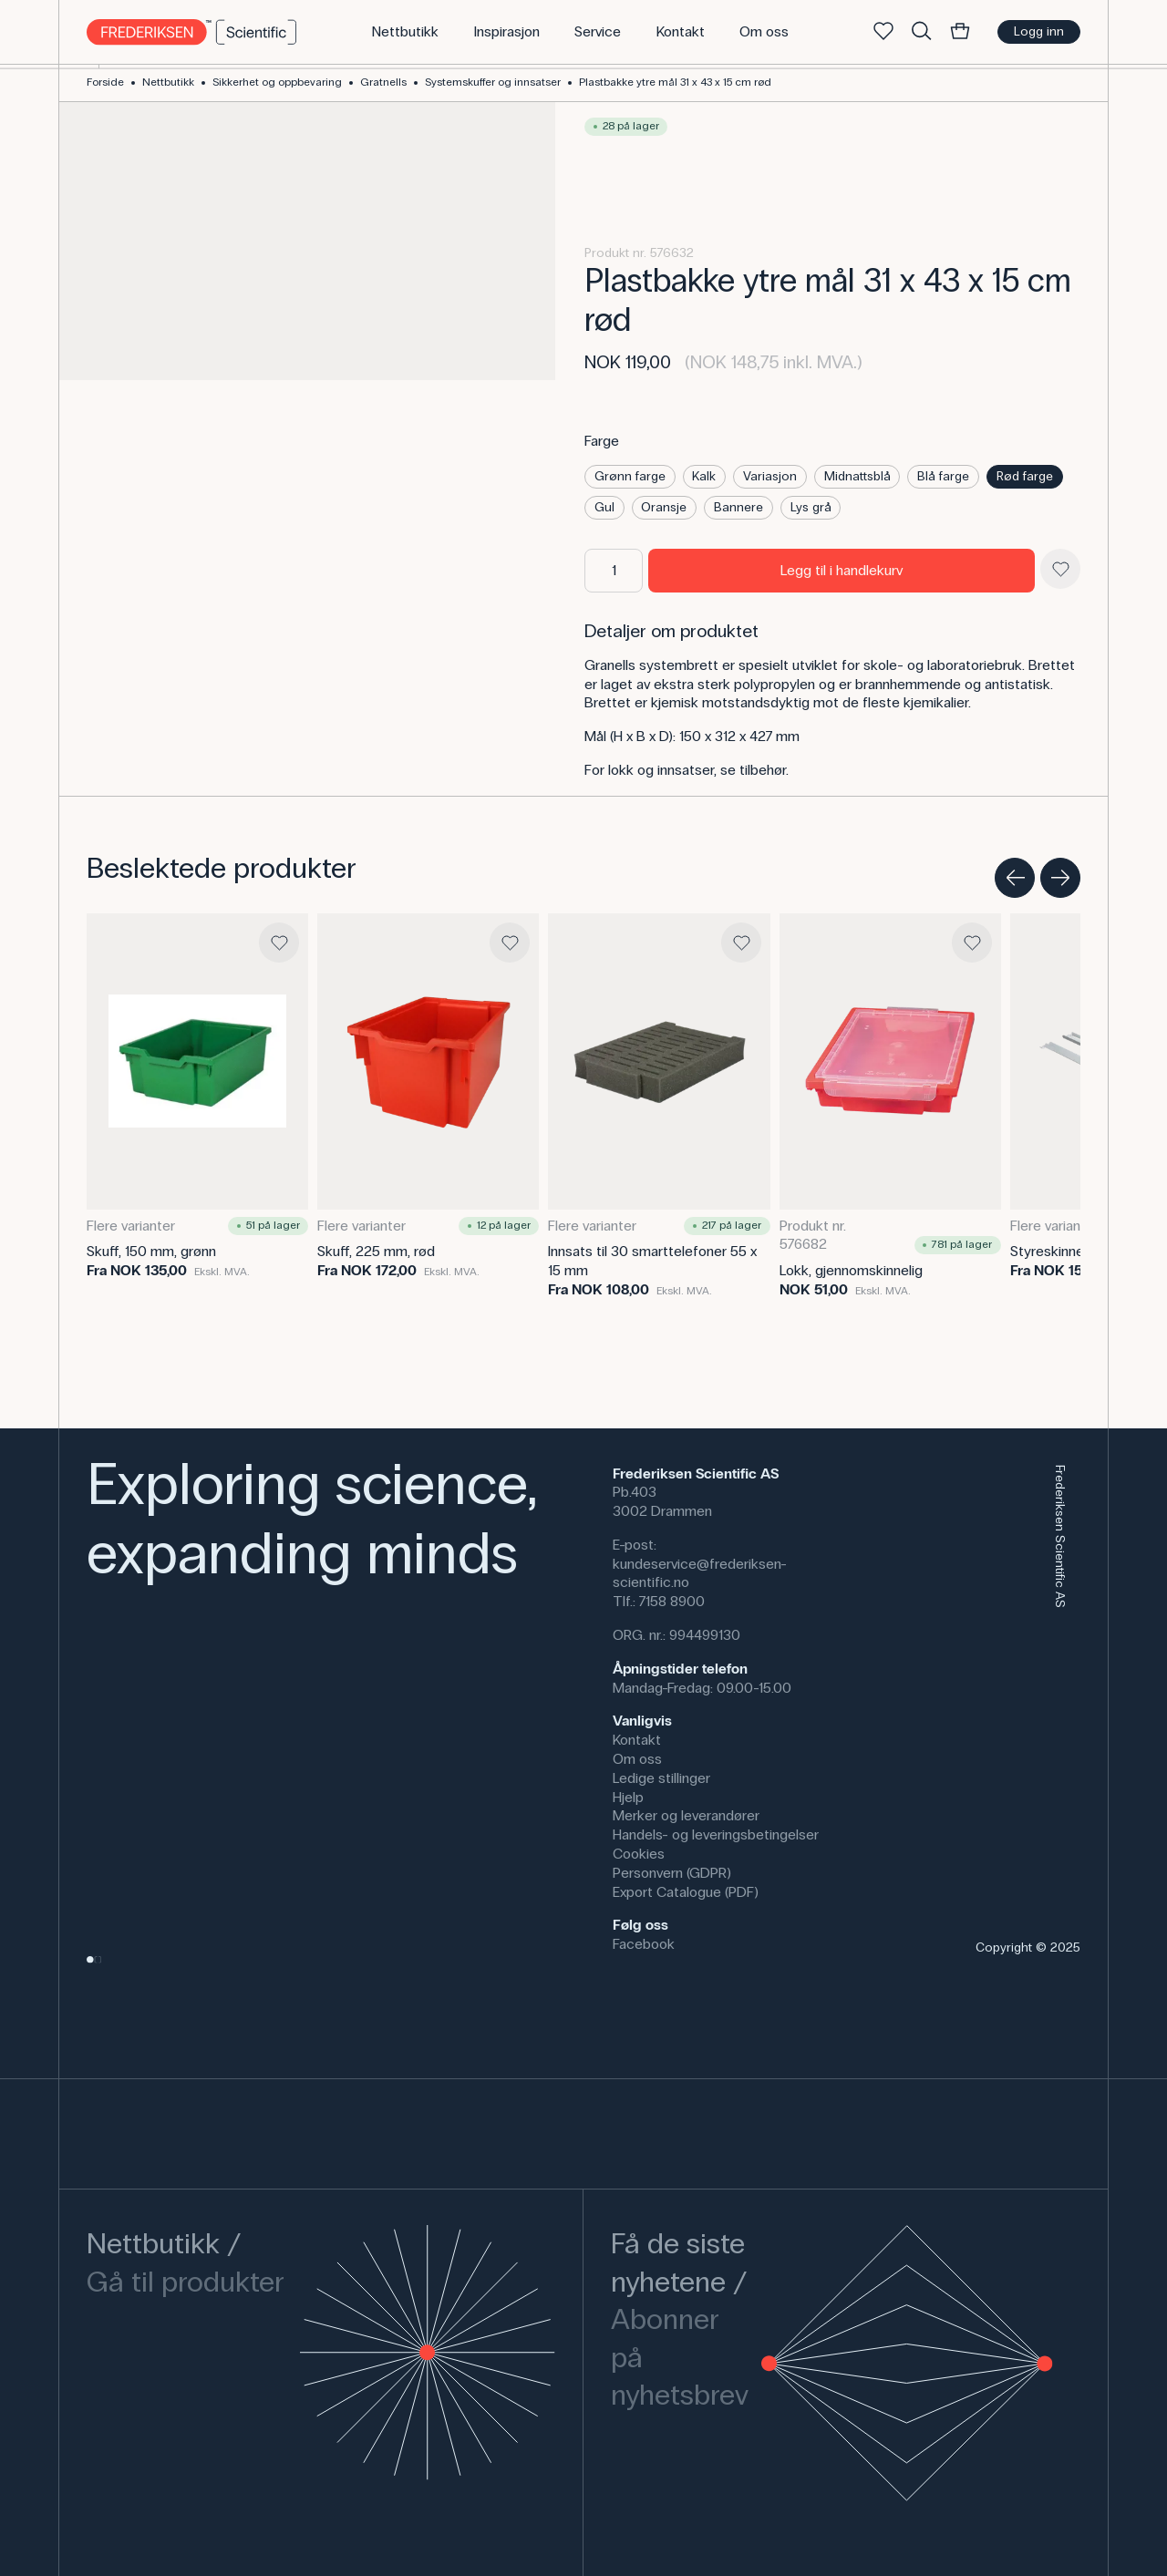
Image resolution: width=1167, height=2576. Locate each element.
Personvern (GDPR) (672, 1872)
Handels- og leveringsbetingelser (716, 1834)
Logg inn (1039, 31)
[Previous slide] (1015, 878)
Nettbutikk (168, 82)
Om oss (637, 1758)
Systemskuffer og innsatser (493, 82)
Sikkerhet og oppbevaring (277, 82)
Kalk (704, 476)
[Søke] (922, 32)
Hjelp (628, 1797)
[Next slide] (1060, 878)
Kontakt (637, 1739)
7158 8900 (672, 1601)
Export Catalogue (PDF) (686, 1892)
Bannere (738, 507)
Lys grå (810, 507)
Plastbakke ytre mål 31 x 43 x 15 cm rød (675, 82)
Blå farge (943, 476)
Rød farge (1025, 476)
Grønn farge (630, 476)
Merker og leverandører (686, 1815)
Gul (604, 507)
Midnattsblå (857, 476)
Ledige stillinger (661, 1778)
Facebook (644, 1944)
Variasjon (770, 476)
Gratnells (383, 82)
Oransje (664, 507)
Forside (105, 82)
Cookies (639, 1853)
